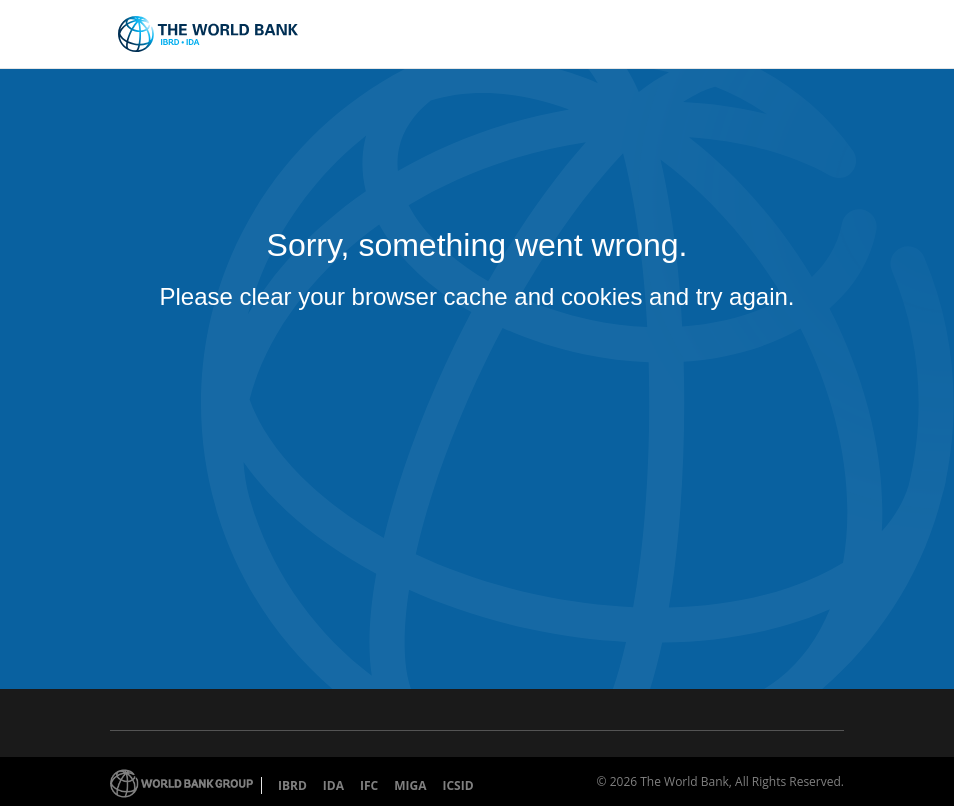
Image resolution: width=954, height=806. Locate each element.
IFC (369, 785)
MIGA (410, 785)
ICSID (457, 785)
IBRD (292, 785)
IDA (333, 785)
